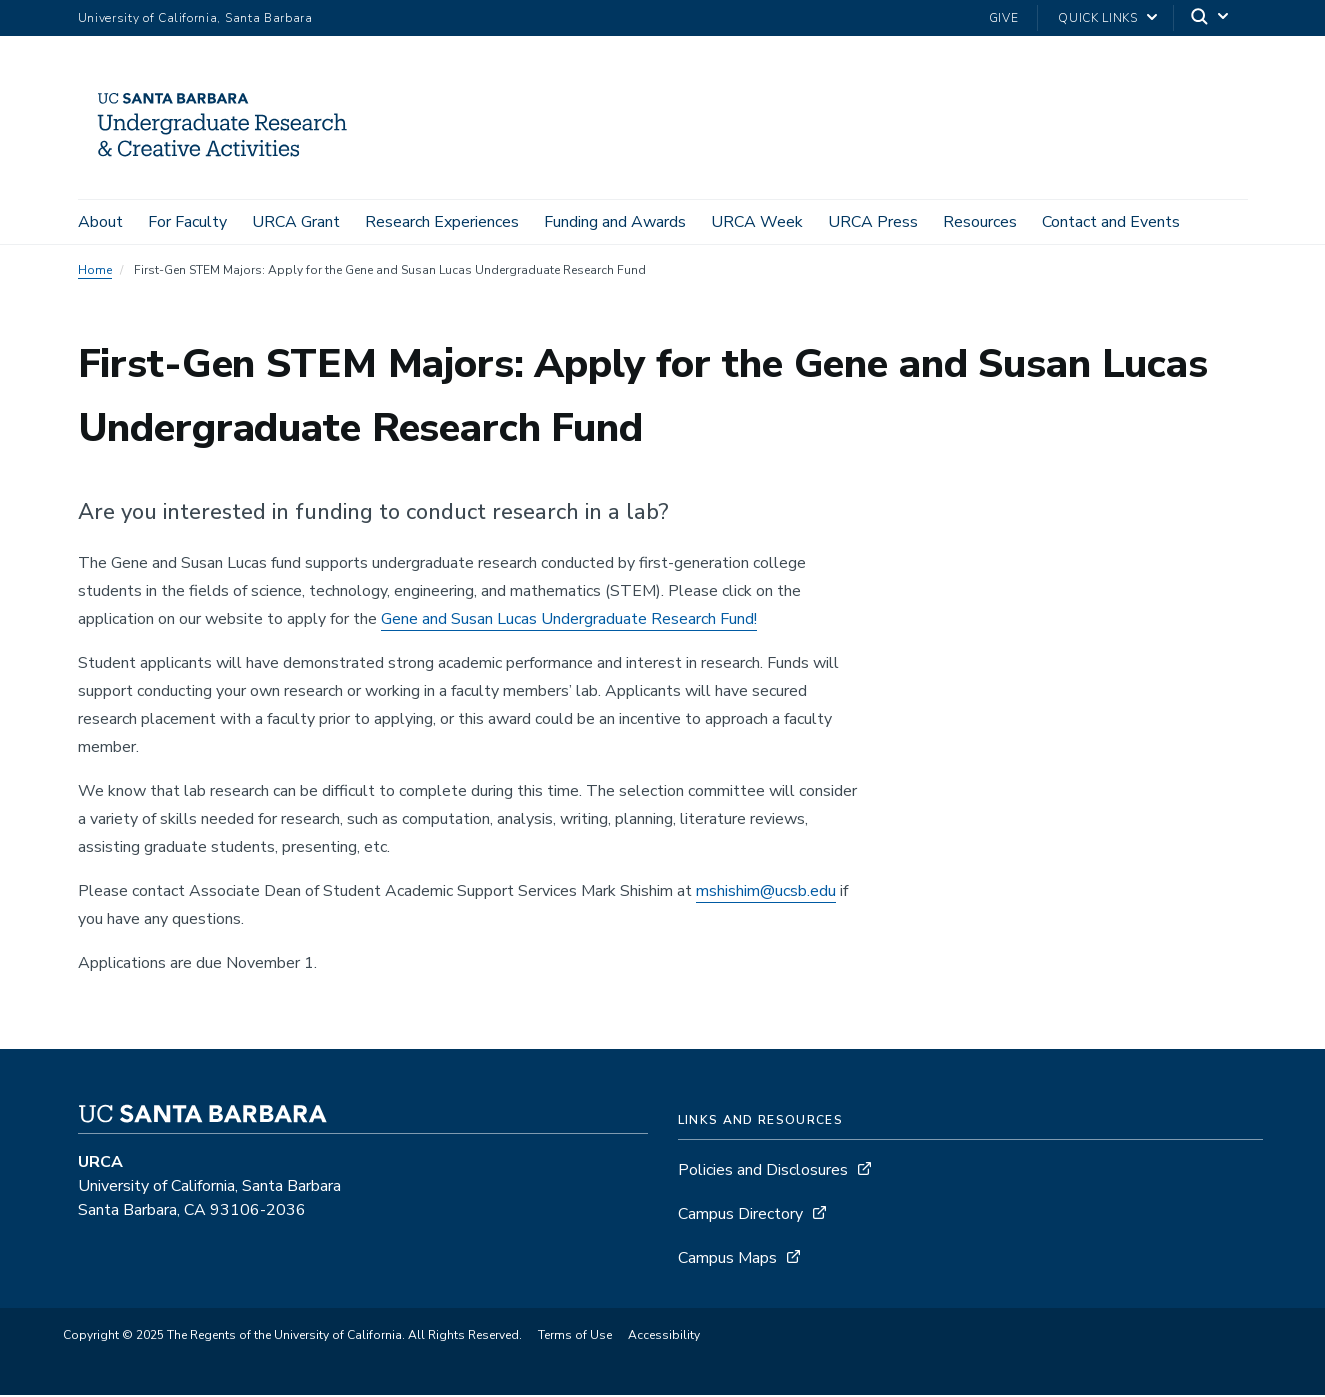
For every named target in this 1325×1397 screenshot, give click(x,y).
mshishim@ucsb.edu (766, 893)
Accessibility (664, 1337)
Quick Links (1097, 18)
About (100, 222)
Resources (980, 222)
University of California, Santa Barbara (195, 18)
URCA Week (757, 222)
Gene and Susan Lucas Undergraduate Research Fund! (569, 621)
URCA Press (873, 222)
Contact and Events (1111, 222)
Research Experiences (442, 222)
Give (1004, 18)
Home (95, 272)
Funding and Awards (615, 222)
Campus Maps (727, 1260)
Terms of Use (575, 1337)
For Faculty (187, 222)
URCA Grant (296, 222)
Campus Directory (740, 1216)
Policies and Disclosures (763, 1172)
